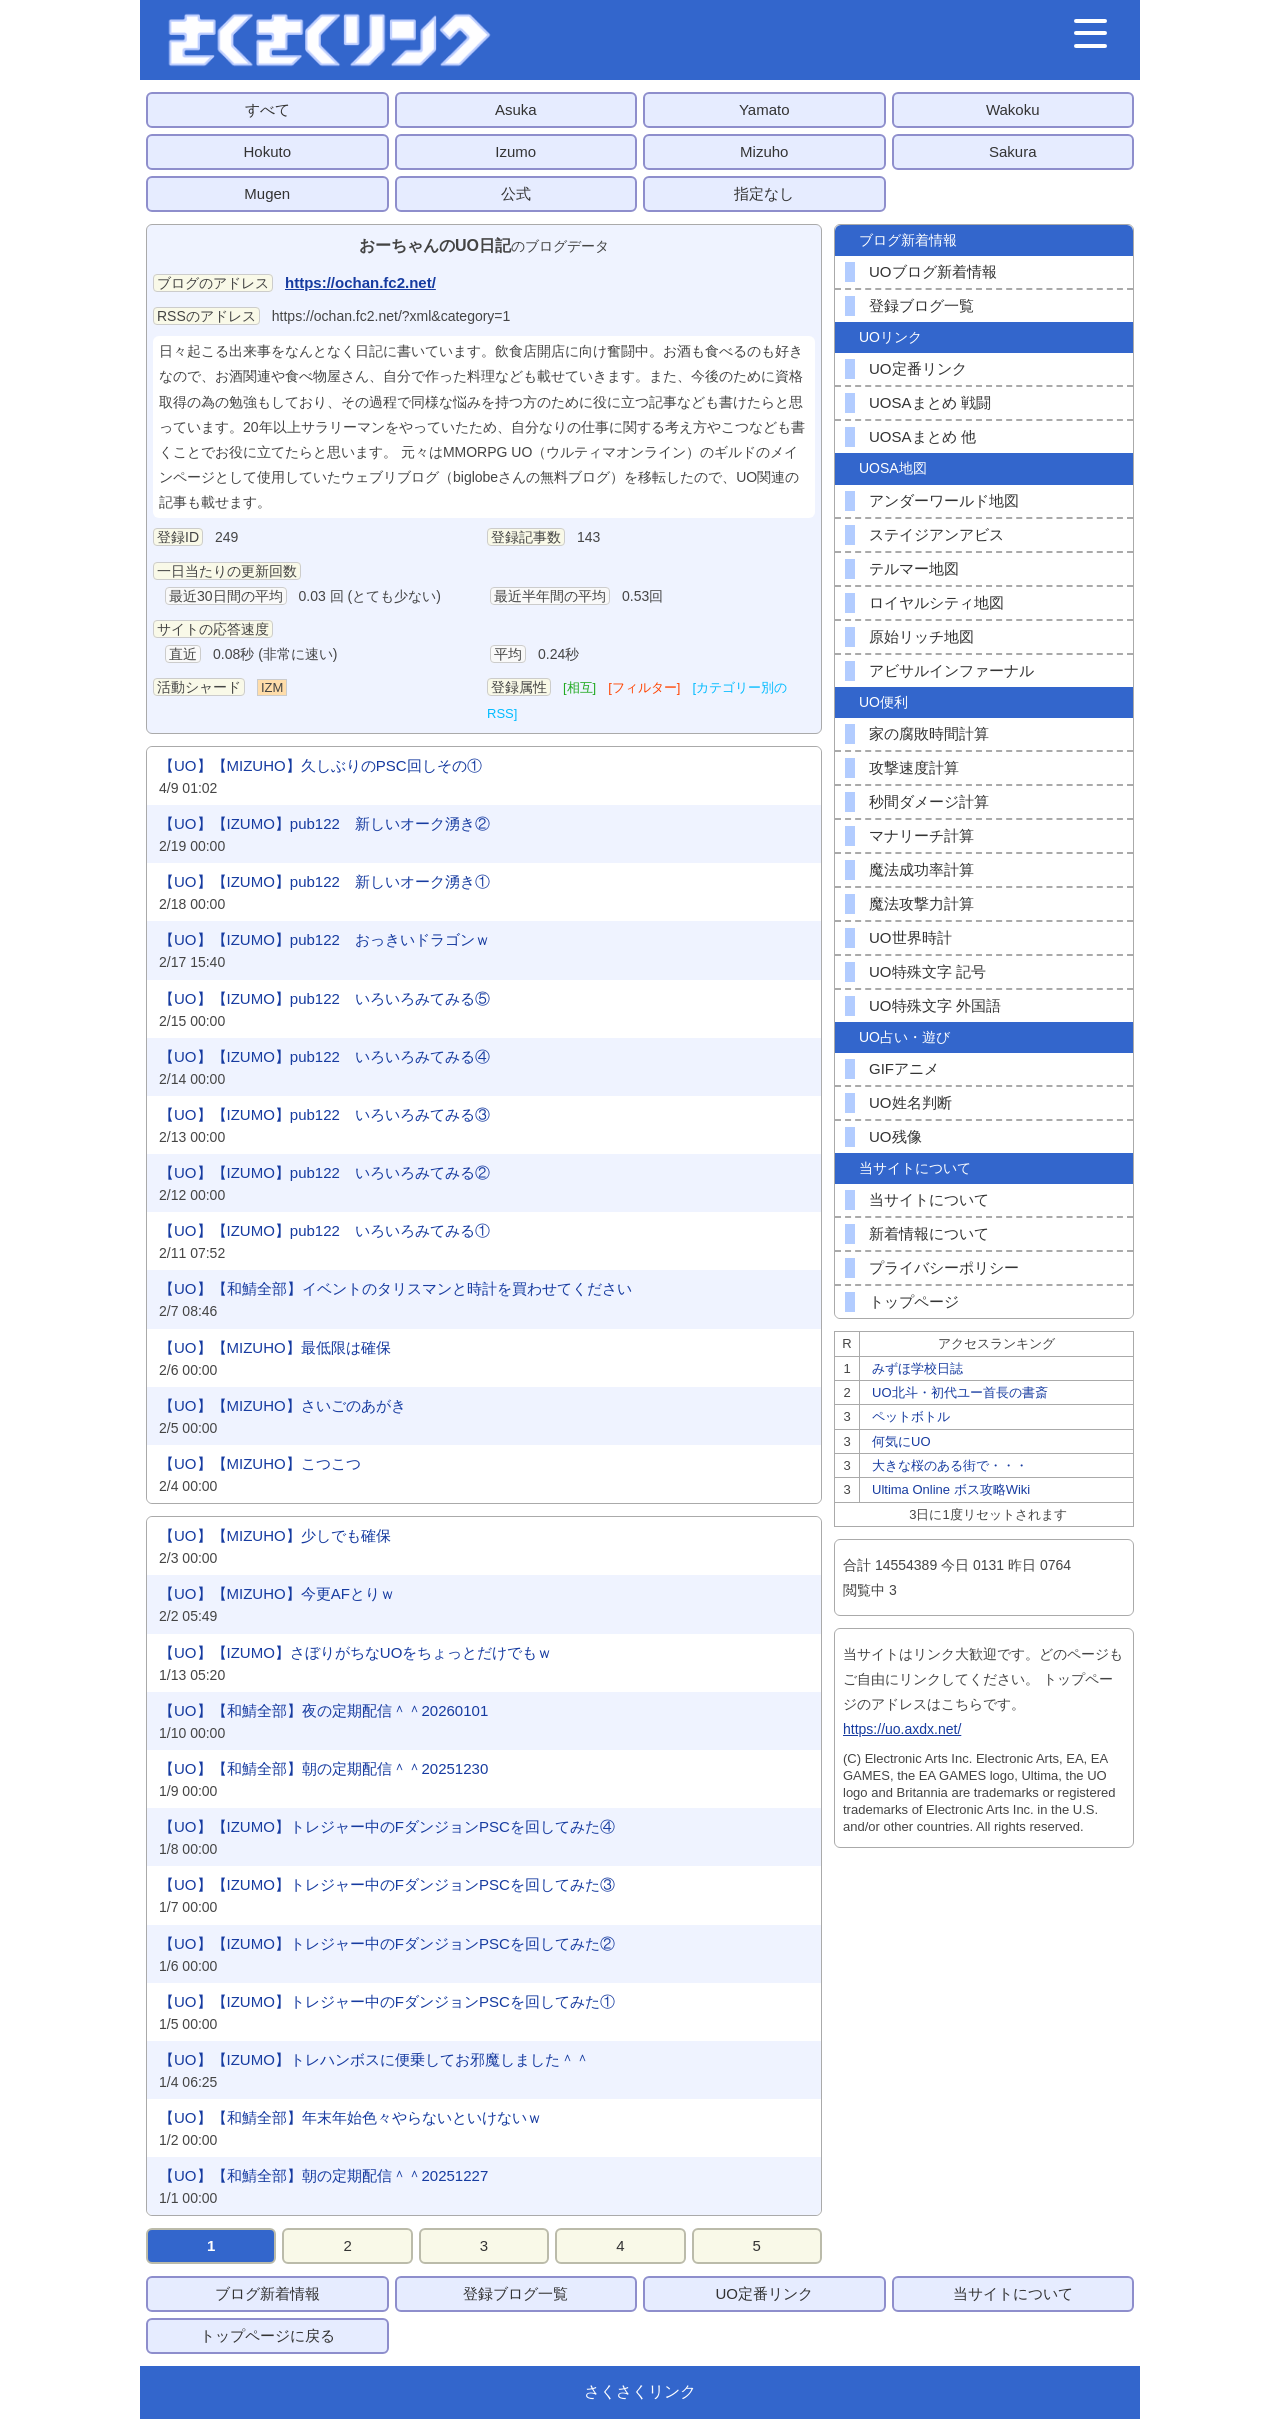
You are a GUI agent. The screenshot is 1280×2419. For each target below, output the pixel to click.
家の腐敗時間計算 (929, 733)
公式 (516, 193)
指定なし (764, 193)
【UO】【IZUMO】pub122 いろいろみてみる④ (324, 1056)
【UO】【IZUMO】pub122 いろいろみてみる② (324, 1172)
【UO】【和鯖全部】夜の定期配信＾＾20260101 (323, 1710)
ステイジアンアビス (936, 534)
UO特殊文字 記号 (927, 971)
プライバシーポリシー (944, 1267)
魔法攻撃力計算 (921, 903)
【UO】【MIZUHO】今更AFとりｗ (277, 1593)
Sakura (1013, 151)
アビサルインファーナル (951, 670)
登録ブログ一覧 (921, 305)
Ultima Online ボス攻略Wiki (951, 1489)
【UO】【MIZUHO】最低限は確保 (275, 1347)
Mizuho (764, 151)
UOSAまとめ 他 (922, 436)
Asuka (516, 109)
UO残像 (895, 1136)
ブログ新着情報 (267, 2293)
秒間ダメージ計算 (929, 801)
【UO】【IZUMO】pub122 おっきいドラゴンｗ (324, 939)
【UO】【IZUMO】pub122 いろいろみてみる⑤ (324, 998)
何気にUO (901, 1441)
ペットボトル (911, 1416)
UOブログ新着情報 (933, 271)
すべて (267, 109)
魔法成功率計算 (921, 869)
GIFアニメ (904, 1068)
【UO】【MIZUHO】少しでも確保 (275, 1535)
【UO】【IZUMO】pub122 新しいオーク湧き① (324, 881)
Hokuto (267, 151)
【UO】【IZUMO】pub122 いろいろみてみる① (324, 1230)
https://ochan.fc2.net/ (360, 282)
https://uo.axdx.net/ (902, 1729)
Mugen (267, 193)
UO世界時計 (910, 937)
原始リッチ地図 (921, 636)
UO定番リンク (918, 368)
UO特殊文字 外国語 (935, 1005)
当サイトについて (929, 1199)
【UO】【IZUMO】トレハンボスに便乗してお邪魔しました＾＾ (374, 2059)
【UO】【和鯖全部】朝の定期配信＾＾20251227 (323, 2175)
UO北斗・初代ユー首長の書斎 (960, 1392)
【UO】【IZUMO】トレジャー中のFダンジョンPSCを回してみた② (387, 1943)
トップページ (914, 1301)
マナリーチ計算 (921, 835)
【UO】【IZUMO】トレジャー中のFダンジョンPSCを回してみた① (387, 2001)
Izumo (515, 151)
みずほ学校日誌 (917, 1368)
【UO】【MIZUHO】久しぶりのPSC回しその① (320, 765)
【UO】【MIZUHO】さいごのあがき (282, 1405)
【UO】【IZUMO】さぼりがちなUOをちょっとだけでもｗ (355, 1652)
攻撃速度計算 (914, 767)
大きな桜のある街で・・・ (950, 1465)
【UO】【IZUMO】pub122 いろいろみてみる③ (324, 1114)
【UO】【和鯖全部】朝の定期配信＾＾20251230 (323, 1768)
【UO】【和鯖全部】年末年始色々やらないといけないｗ (350, 2117)
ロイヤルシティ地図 (936, 602)
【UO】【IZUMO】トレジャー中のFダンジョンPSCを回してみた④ (387, 1826)
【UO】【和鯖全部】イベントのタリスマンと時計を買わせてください (395, 1288)
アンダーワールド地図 (944, 500)
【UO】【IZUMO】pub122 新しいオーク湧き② (324, 823)
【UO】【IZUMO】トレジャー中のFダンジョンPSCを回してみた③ (387, 1884)
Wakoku (1013, 109)
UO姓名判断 (910, 1102)
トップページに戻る (267, 2335)
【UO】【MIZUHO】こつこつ (260, 1463)
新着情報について (929, 1233)
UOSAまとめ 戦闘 (930, 402)
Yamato (764, 109)
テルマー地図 (914, 568)
